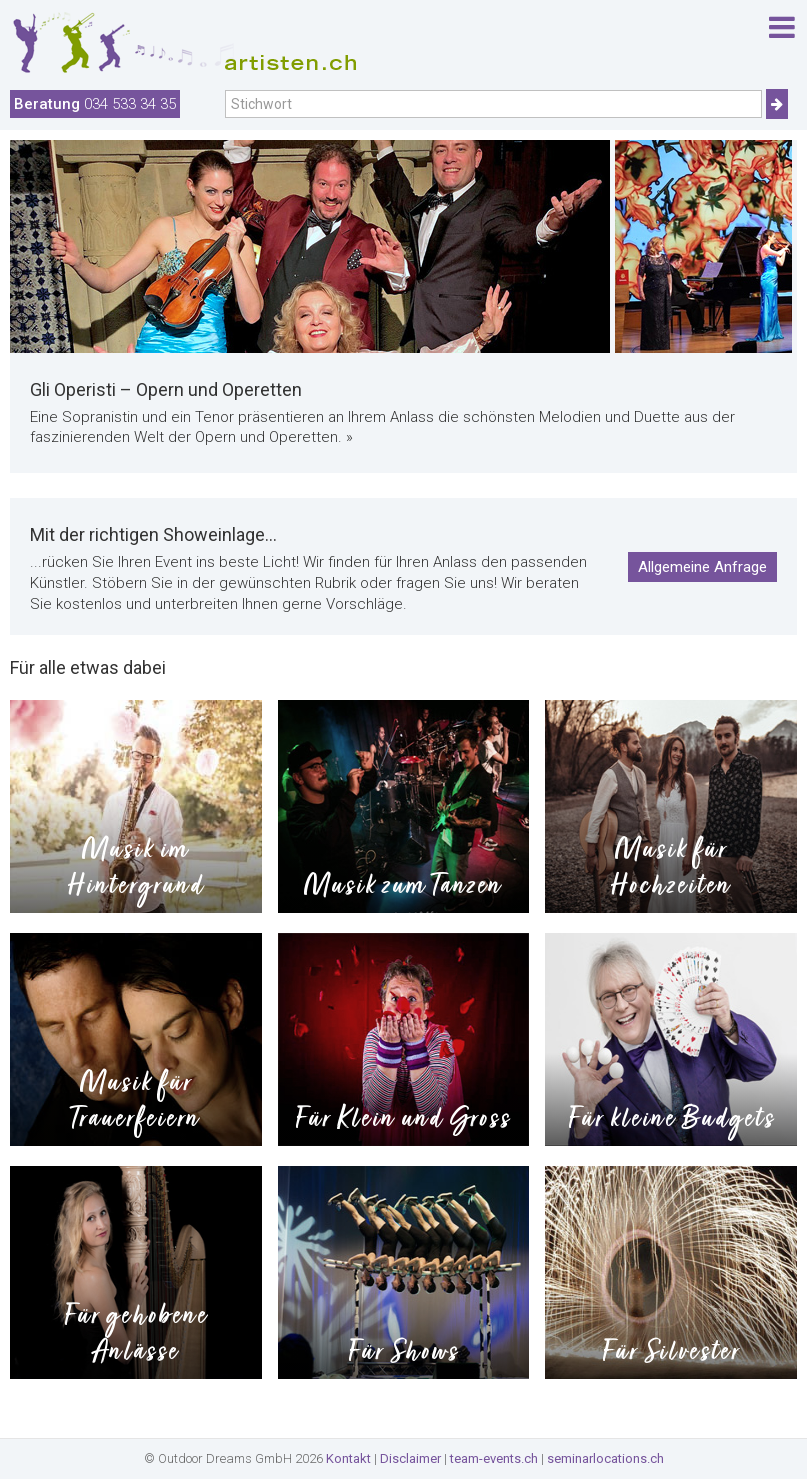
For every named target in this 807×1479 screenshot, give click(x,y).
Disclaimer (410, 1458)
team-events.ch (494, 1458)
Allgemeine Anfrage (702, 567)
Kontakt (348, 1458)
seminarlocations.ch (605, 1458)
